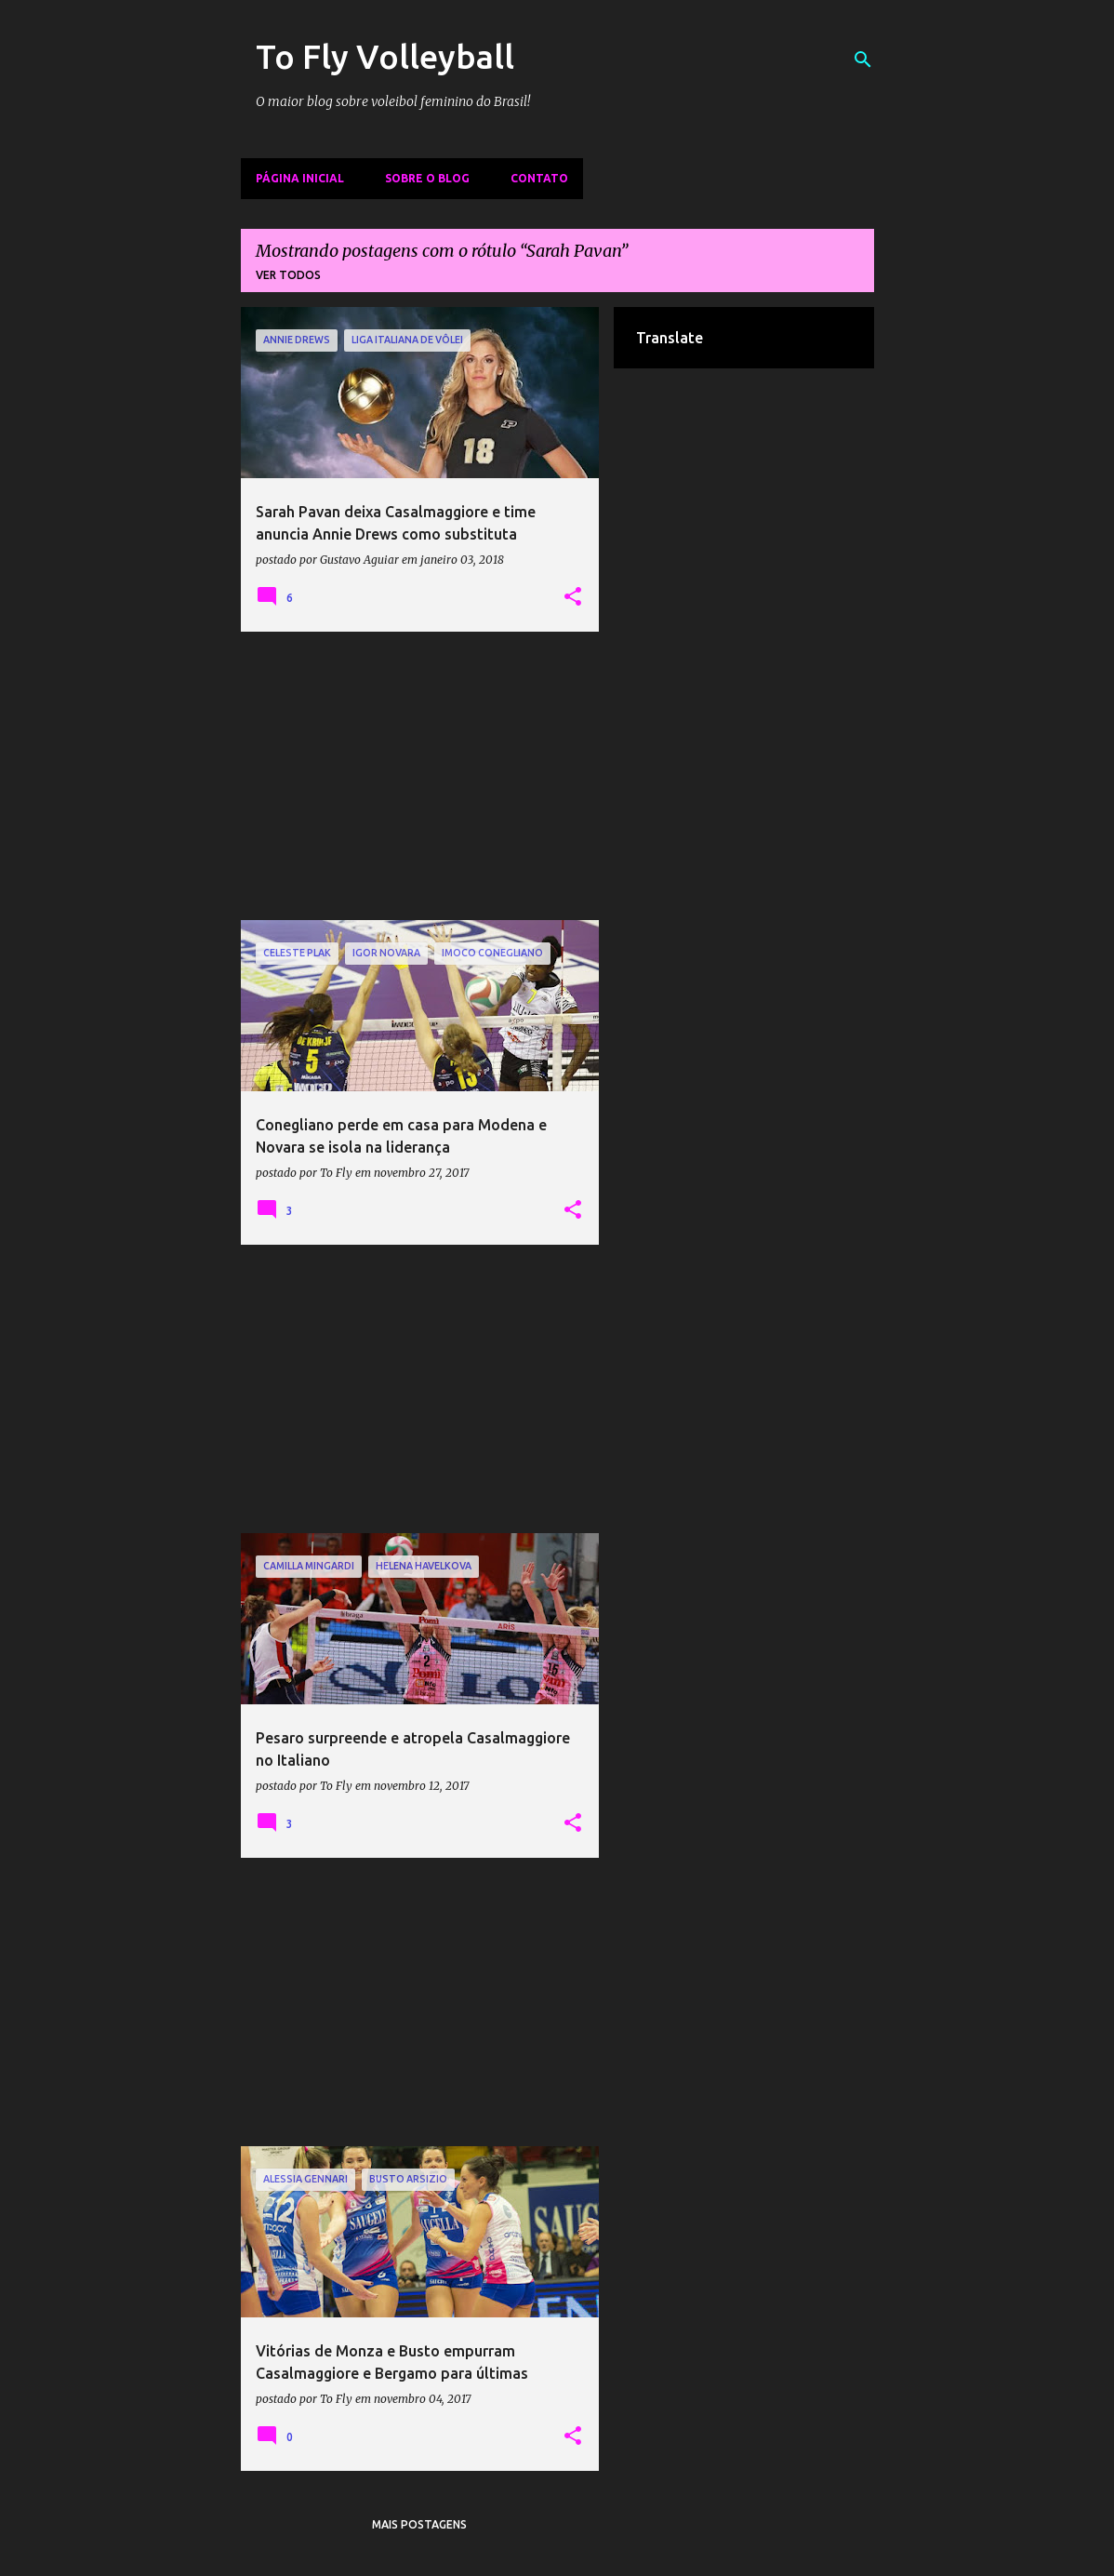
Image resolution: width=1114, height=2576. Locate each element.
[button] (573, 597)
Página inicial (300, 178)
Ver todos (288, 275)
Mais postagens (419, 2524)
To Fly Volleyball (385, 56)
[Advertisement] (420, 776)
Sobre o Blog (427, 178)
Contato (539, 178)
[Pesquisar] (863, 59)
